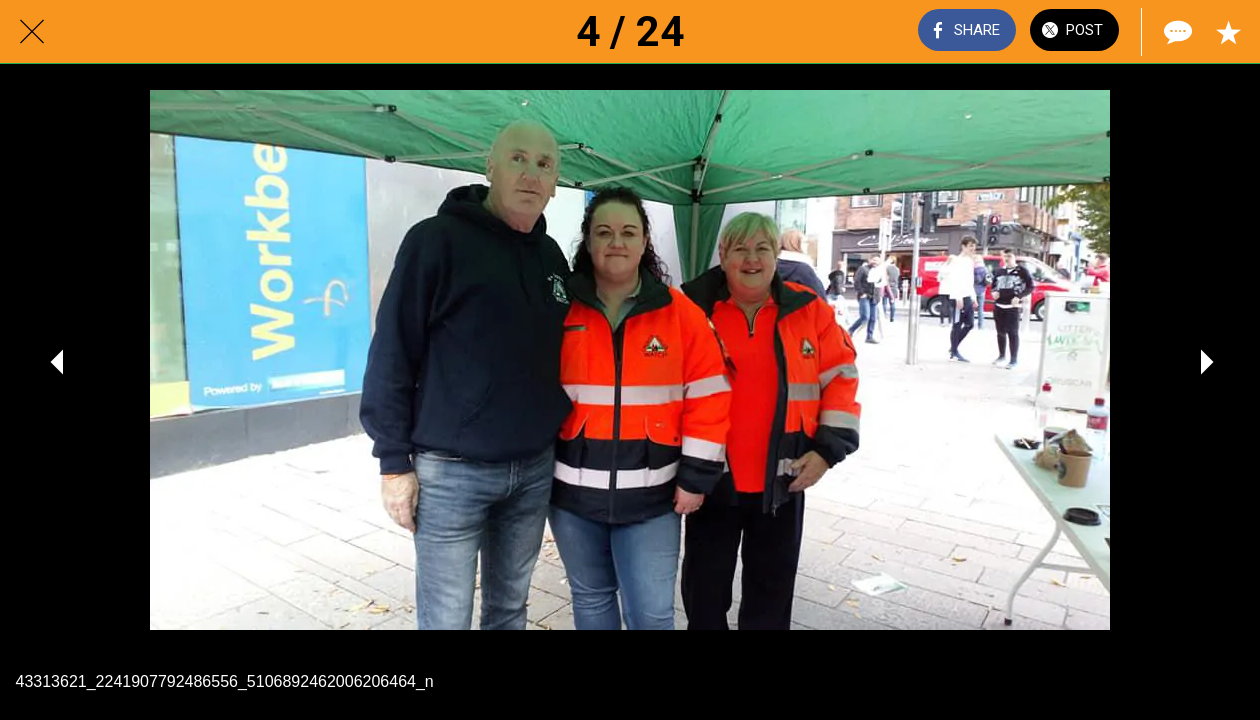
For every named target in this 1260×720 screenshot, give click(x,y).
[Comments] (1176, 32)
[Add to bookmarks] (1228, 32)
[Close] (32, 32)
